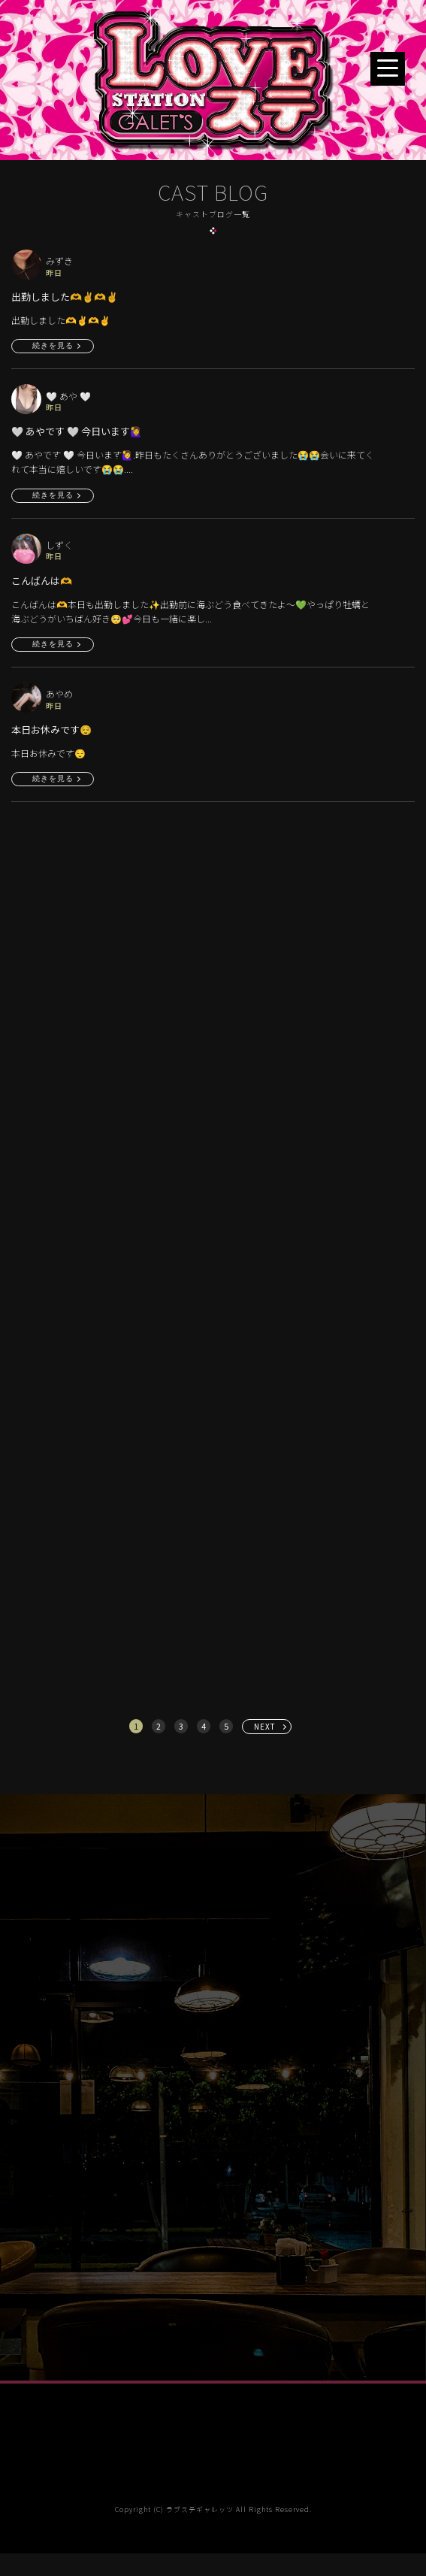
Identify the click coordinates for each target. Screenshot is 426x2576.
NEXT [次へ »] (265, 1726)
